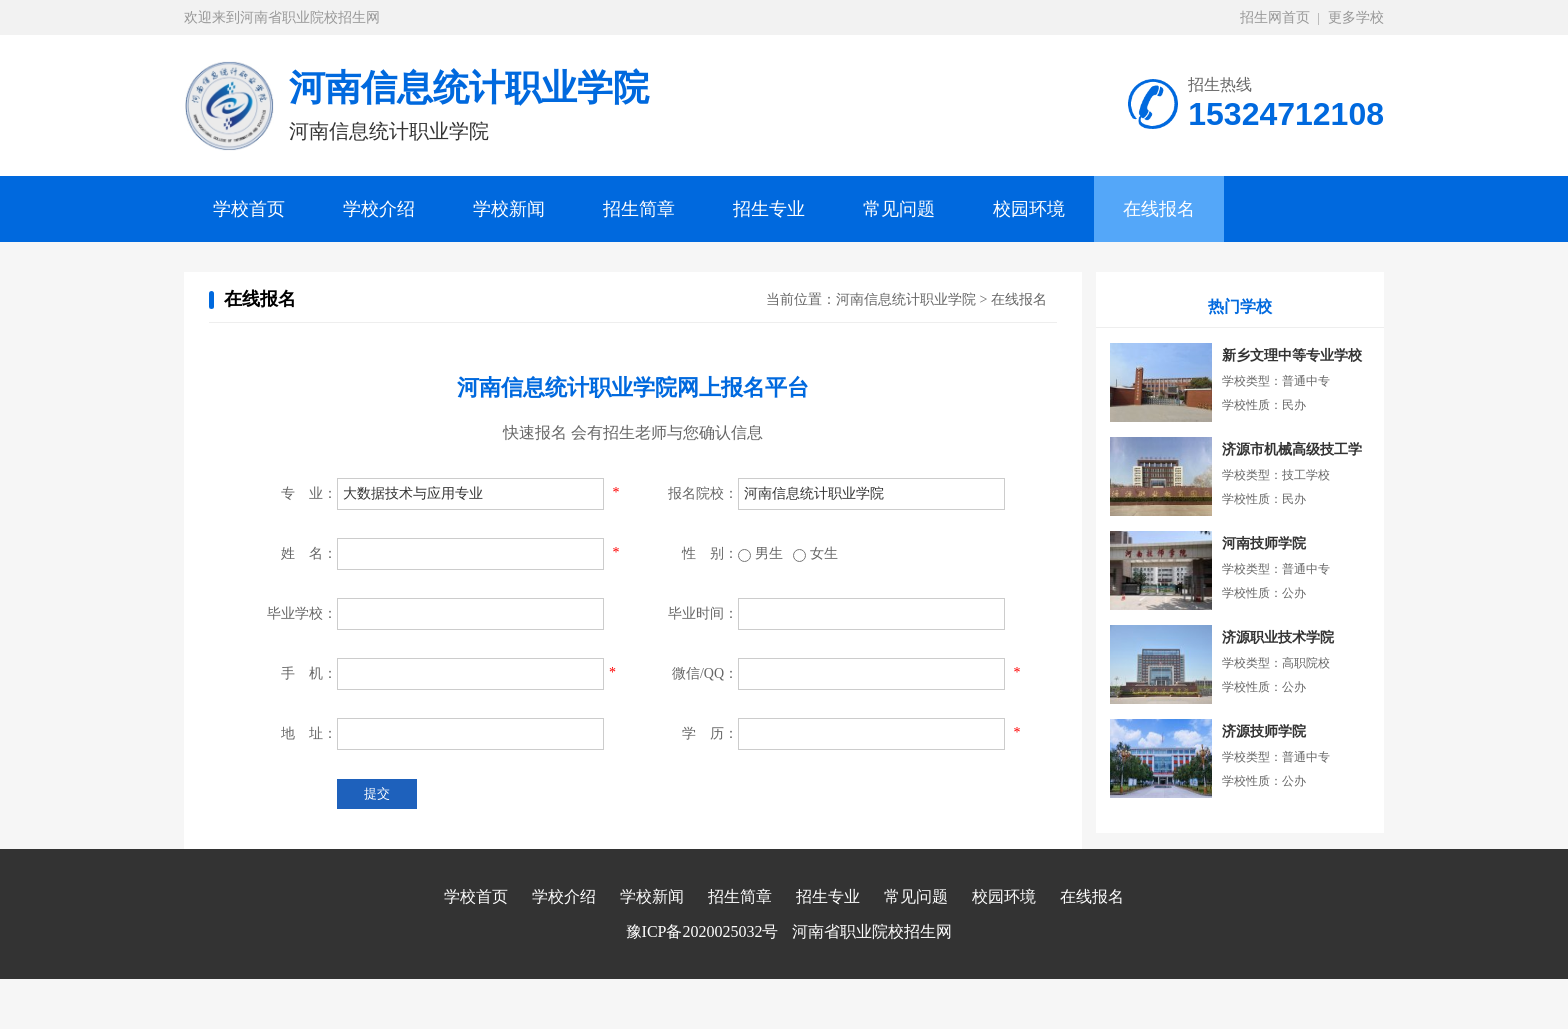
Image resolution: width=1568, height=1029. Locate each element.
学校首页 (249, 209)
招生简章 (639, 209)
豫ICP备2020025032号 (702, 931)
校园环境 (1029, 209)
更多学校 (1356, 17)
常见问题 (899, 209)
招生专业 (769, 209)
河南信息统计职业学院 (906, 299)
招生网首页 (1275, 17)
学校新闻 (509, 209)
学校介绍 (379, 209)
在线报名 (1159, 209)
